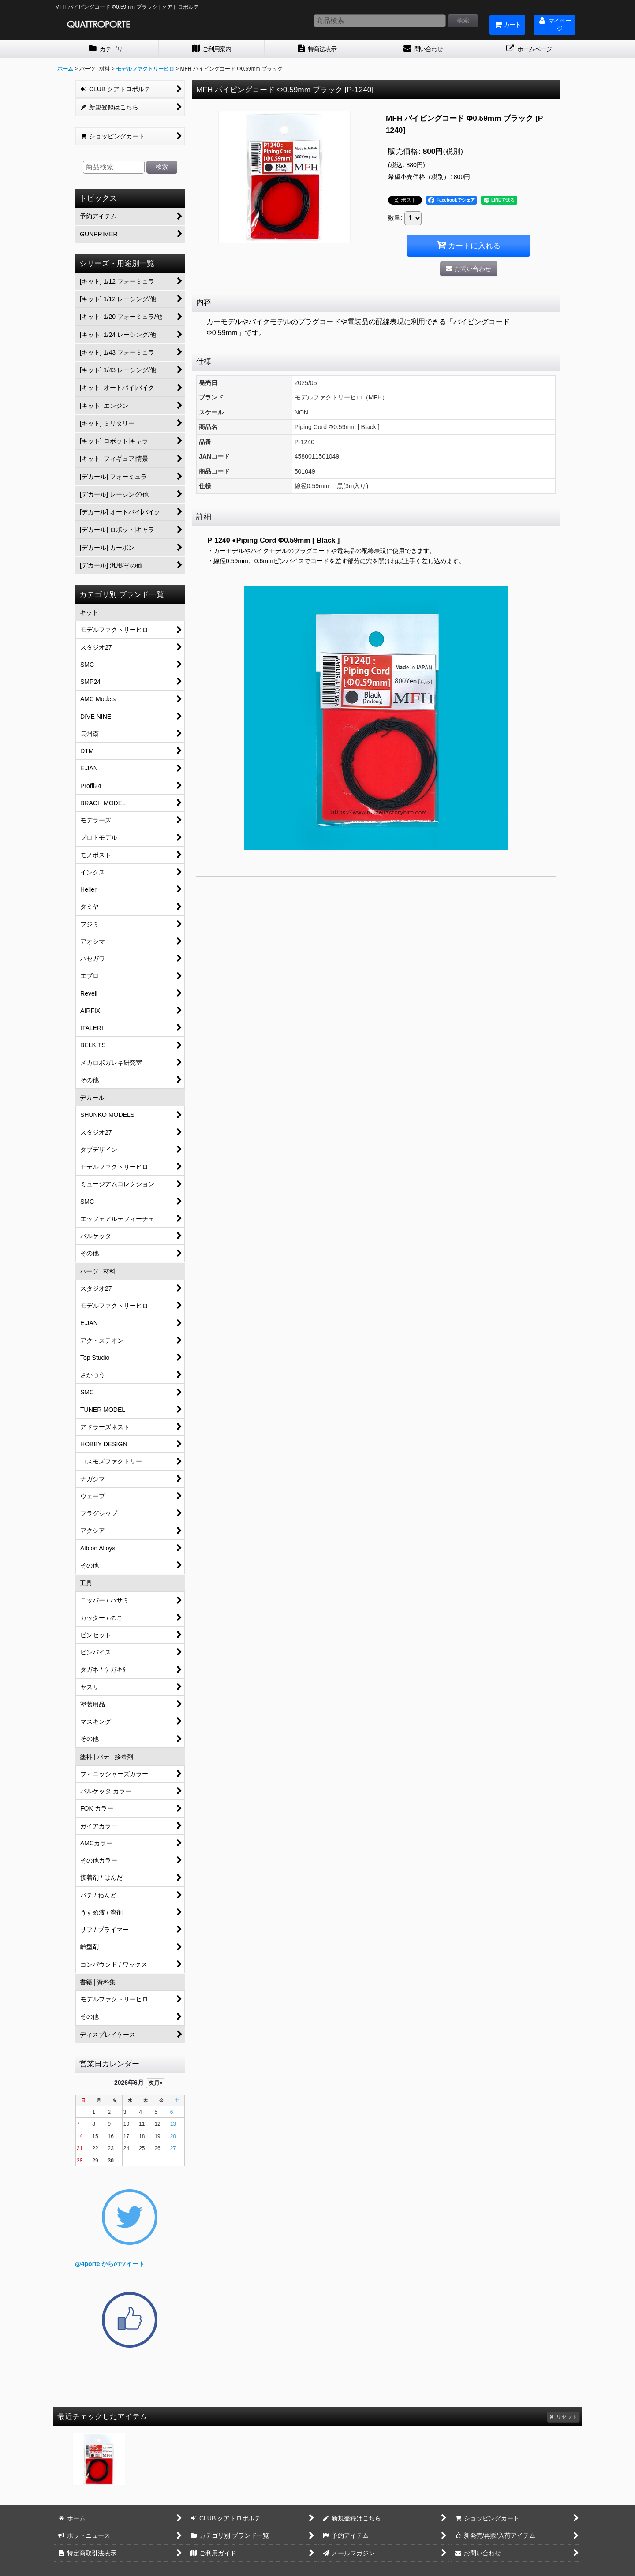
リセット (563, 2417)
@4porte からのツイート (110, 2263)
